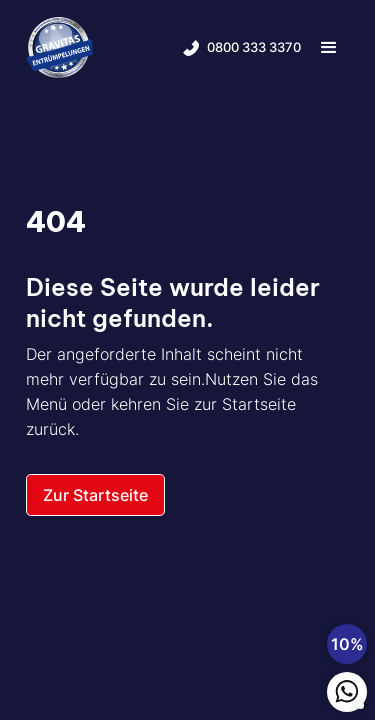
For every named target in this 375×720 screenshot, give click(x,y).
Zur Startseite (95, 495)
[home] (59, 48)
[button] (329, 48)
